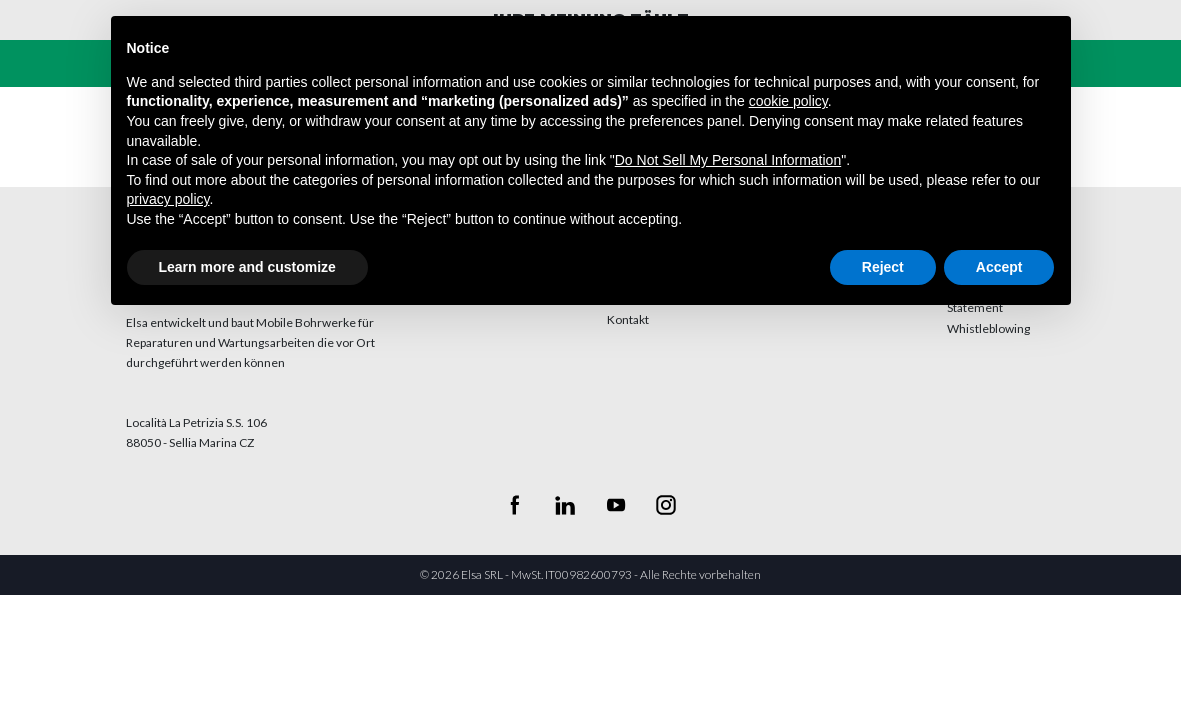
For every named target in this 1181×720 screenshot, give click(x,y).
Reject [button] (883, 267)
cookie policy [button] (788, 101)
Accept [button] (999, 267)
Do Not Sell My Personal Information (728, 160)
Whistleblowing (988, 328)
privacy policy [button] (168, 199)
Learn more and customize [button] (247, 267)
